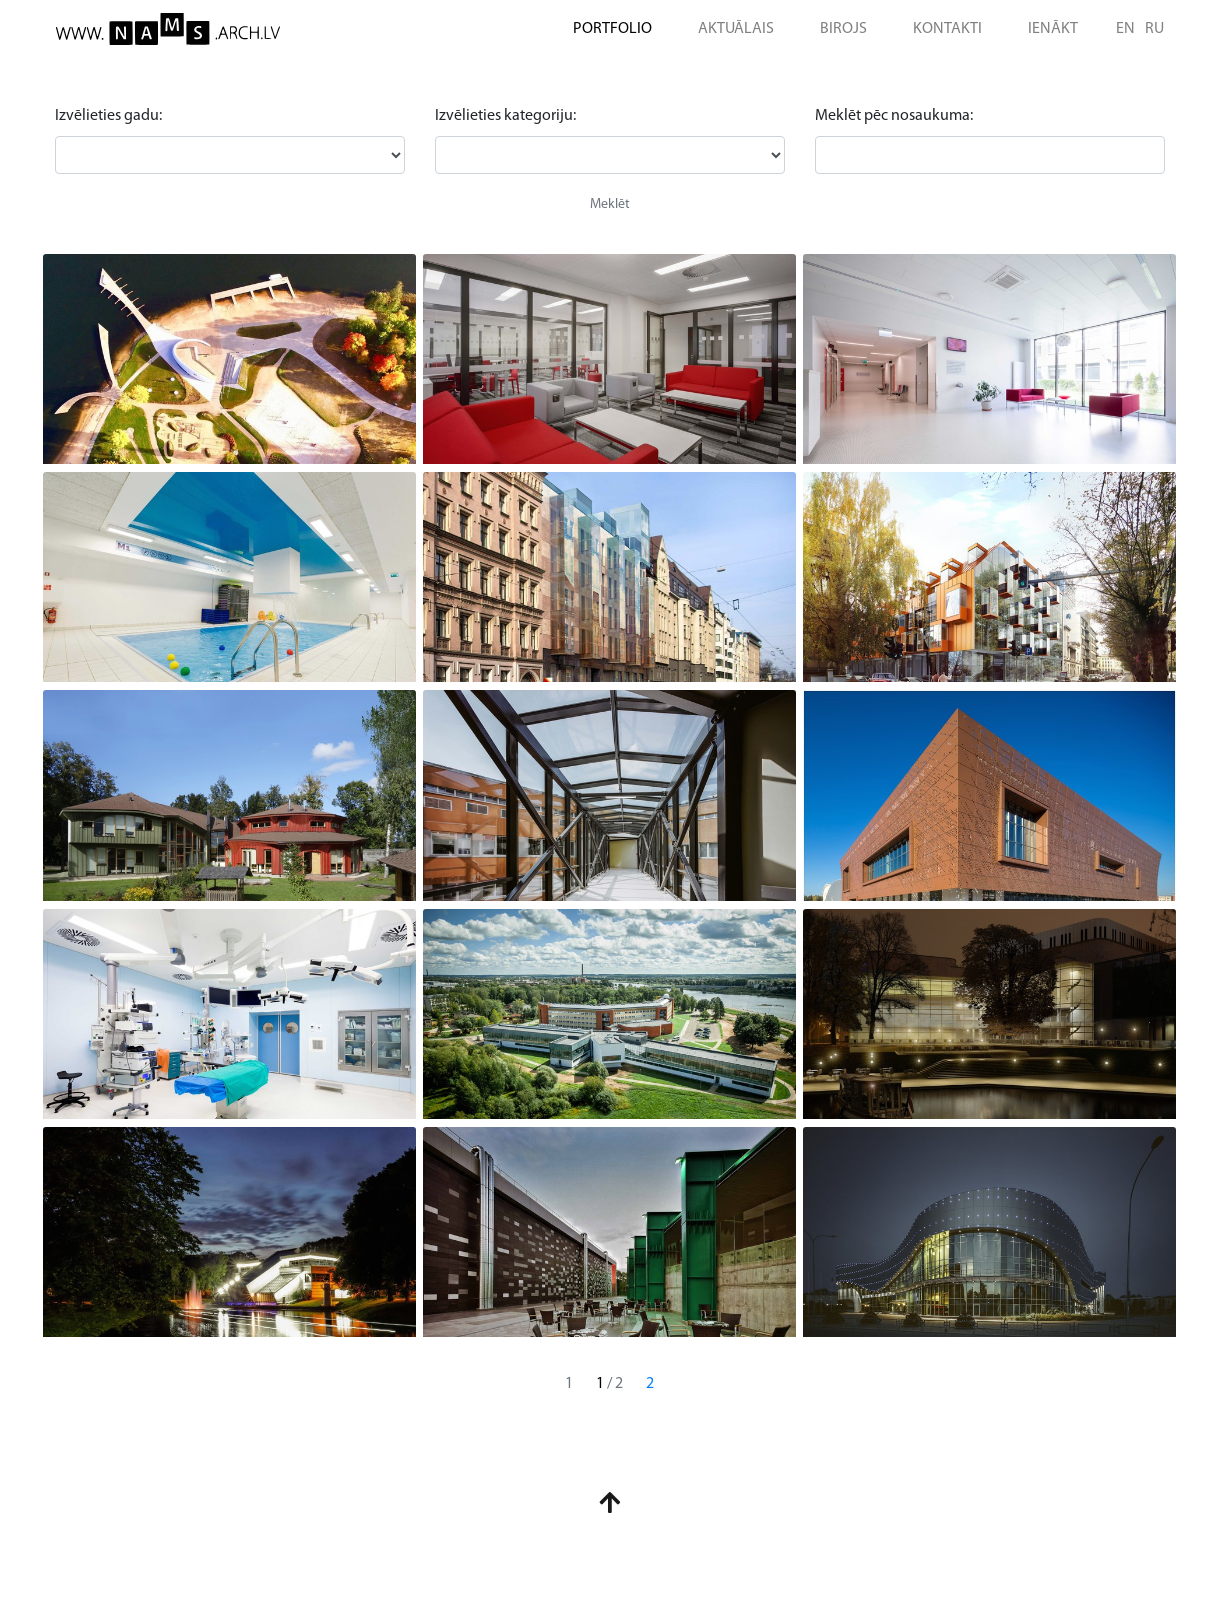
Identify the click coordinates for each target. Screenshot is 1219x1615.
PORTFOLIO (612, 29)
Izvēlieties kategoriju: (505, 116)
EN (1125, 29)
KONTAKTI (947, 29)
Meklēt (610, 204)
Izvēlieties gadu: (108, 116)
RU (1154, 29)
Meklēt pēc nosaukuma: (894, 116)
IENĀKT (1053, 29)
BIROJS (843, 29)
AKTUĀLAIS (736, 29)
